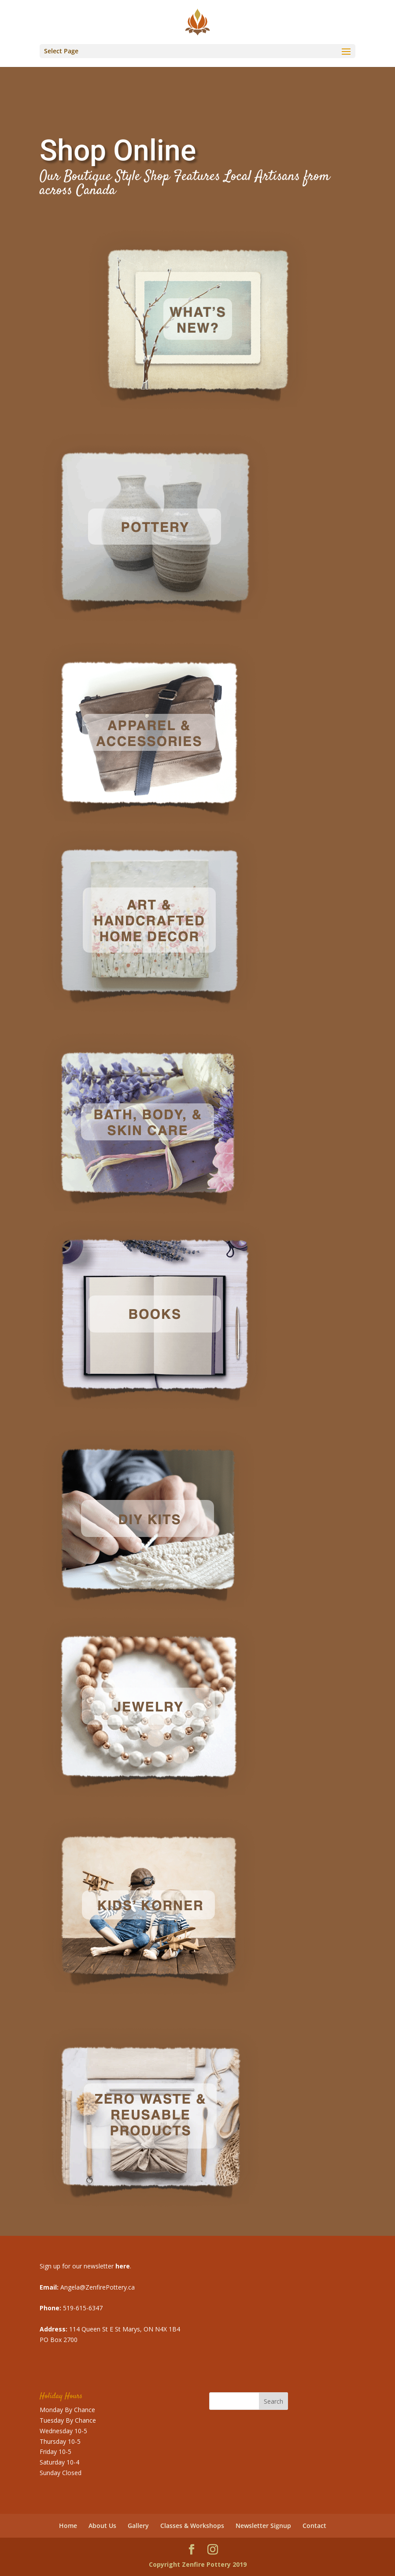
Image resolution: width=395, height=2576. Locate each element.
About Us (102, 2525)
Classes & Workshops (192, 2525)
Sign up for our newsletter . (85, 2266)
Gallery (138, 2525)
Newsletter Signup (263, 2525)
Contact (314, 2525)
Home (68, 2525)
